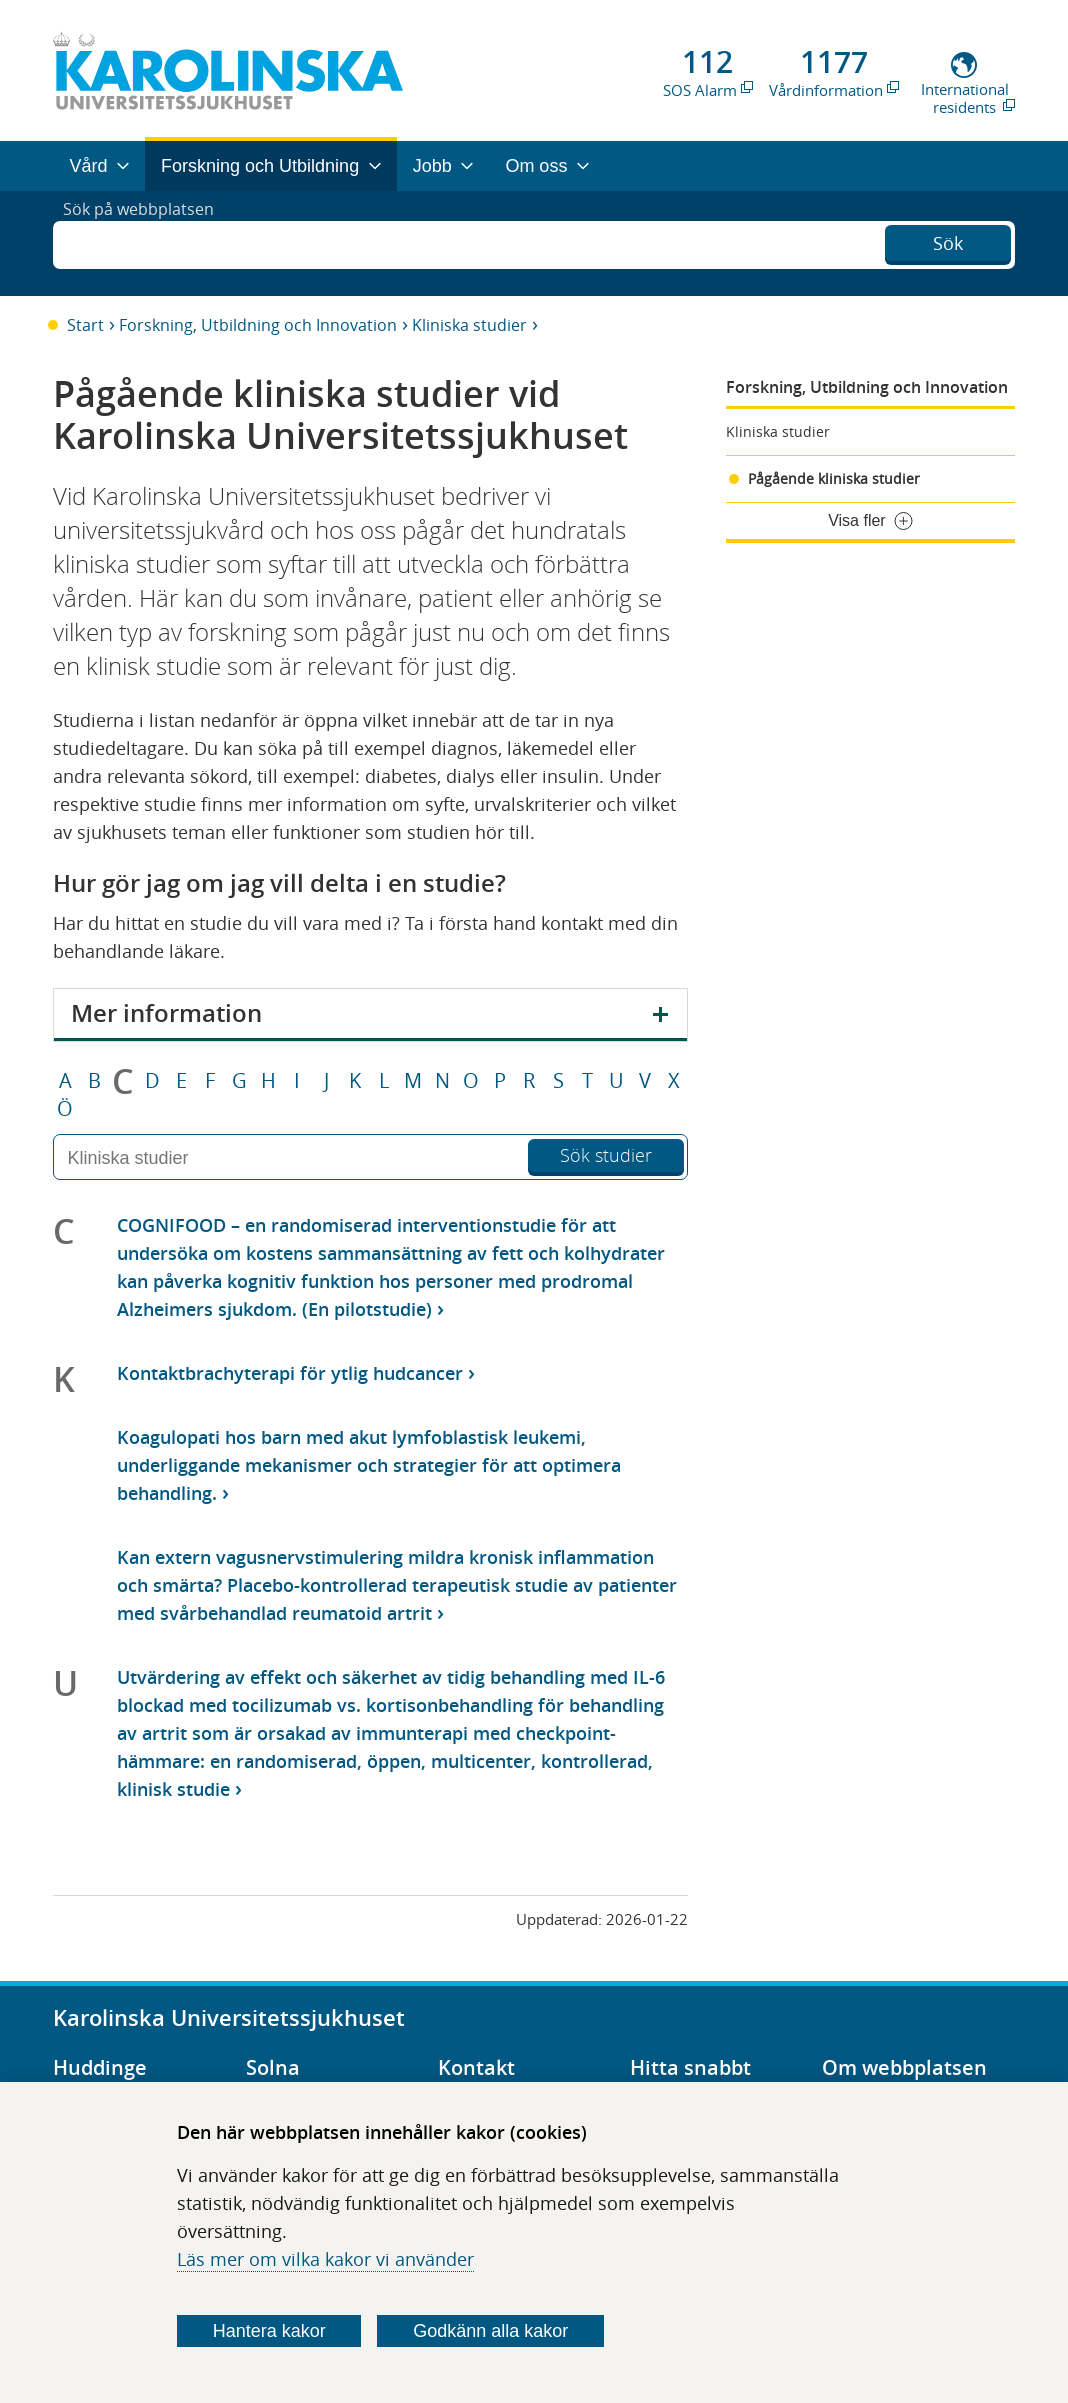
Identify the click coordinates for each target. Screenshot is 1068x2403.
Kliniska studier (469, 325)
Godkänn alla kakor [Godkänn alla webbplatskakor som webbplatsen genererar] (490, 2331)
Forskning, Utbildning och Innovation (258, 325)
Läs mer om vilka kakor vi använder (325, 2259)
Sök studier (606, 1155)
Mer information (166, 1013)
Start (85, 325)
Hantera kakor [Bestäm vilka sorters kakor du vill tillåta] (269, 2331)
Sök (948, 241)
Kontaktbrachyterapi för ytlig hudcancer (290, 1373)
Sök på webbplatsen (147, 243)
